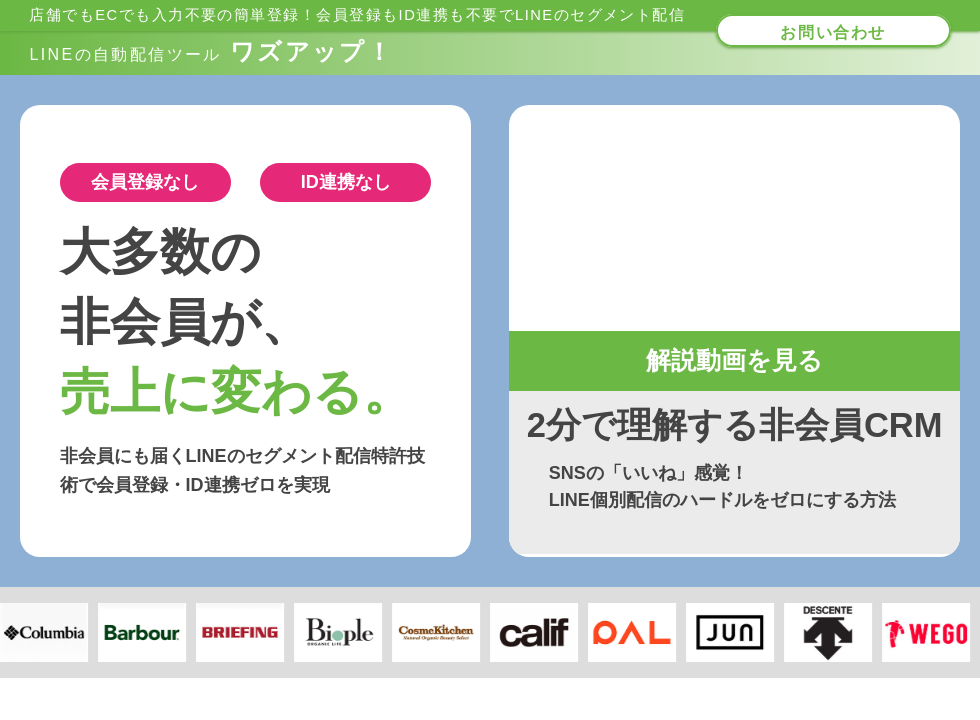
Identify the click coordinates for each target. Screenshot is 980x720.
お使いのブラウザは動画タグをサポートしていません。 (735, 218)
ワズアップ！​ (211, 51)
